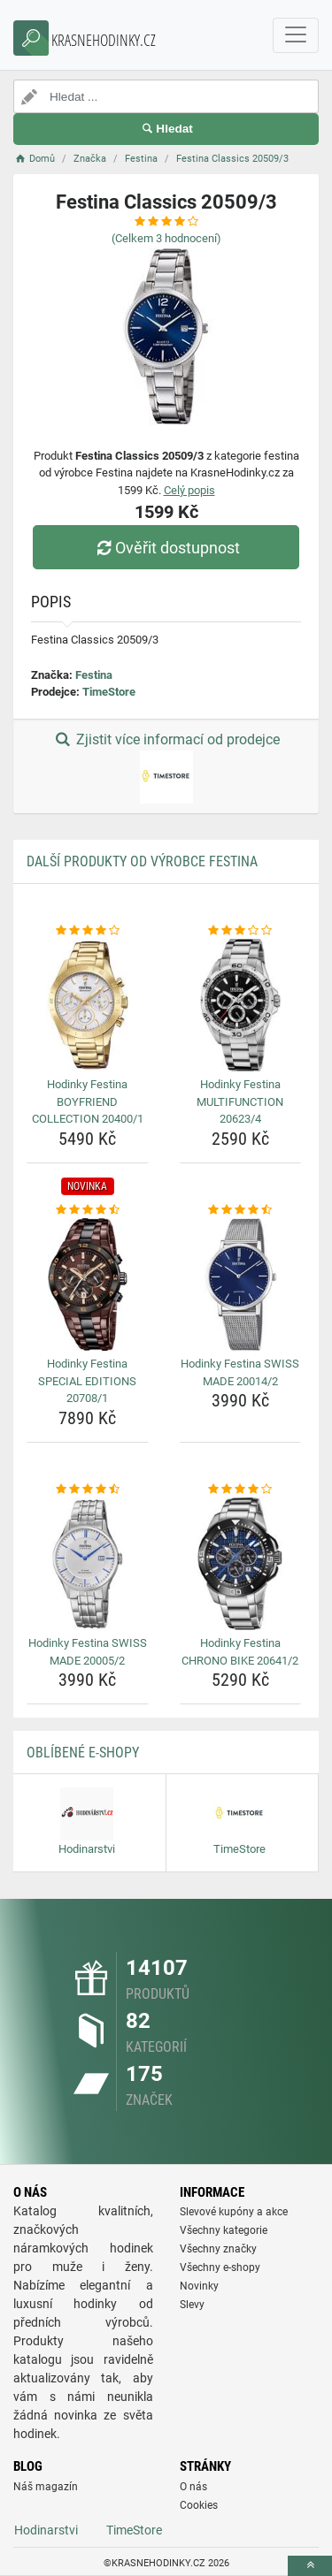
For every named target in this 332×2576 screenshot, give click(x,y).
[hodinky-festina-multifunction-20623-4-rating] (241, 931)
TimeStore (108, 691)
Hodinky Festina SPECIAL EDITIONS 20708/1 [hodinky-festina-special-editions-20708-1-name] (87, 1381)
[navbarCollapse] (296, 35)
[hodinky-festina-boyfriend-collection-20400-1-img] (87, 1005)
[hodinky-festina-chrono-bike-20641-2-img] (241, 1564)
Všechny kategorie (223, 2230)
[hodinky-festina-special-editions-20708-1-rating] (87, 1210)
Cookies (199, 2505)
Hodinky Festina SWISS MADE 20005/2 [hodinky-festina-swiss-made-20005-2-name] (87, 1651)
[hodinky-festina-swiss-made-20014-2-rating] (241, 1210)
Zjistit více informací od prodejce (165, 767)
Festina (93, 675)
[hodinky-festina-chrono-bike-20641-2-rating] (241, 1489)
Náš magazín (45, 2487)
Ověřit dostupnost (165, 548)
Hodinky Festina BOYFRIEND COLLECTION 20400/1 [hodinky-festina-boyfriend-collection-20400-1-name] (87, 1101)
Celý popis (189, 490)
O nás (193, 2487)
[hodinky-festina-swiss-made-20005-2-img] (87, 1564)
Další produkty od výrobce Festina (142, 861)
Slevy (192, 2304)
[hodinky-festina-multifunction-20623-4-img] (241, 1005)
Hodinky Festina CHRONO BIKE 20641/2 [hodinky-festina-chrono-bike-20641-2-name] (239, 1651)
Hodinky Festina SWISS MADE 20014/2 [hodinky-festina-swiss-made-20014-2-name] (240, 1372)
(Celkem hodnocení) (166, 238)
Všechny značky (218, 2249)
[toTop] (310, 2566)
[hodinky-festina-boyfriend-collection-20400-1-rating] (87, 931)
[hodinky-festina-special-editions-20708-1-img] (87, 1284)
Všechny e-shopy (220, 2267)
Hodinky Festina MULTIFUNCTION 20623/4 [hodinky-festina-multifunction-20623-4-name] (240, 1101)
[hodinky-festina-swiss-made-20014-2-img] (241, 1284)
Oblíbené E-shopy (83, 1752)
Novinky (199, 2286)
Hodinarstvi (46, 2530)
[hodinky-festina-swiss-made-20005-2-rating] (87, 1489)
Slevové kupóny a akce (234, 2212)
